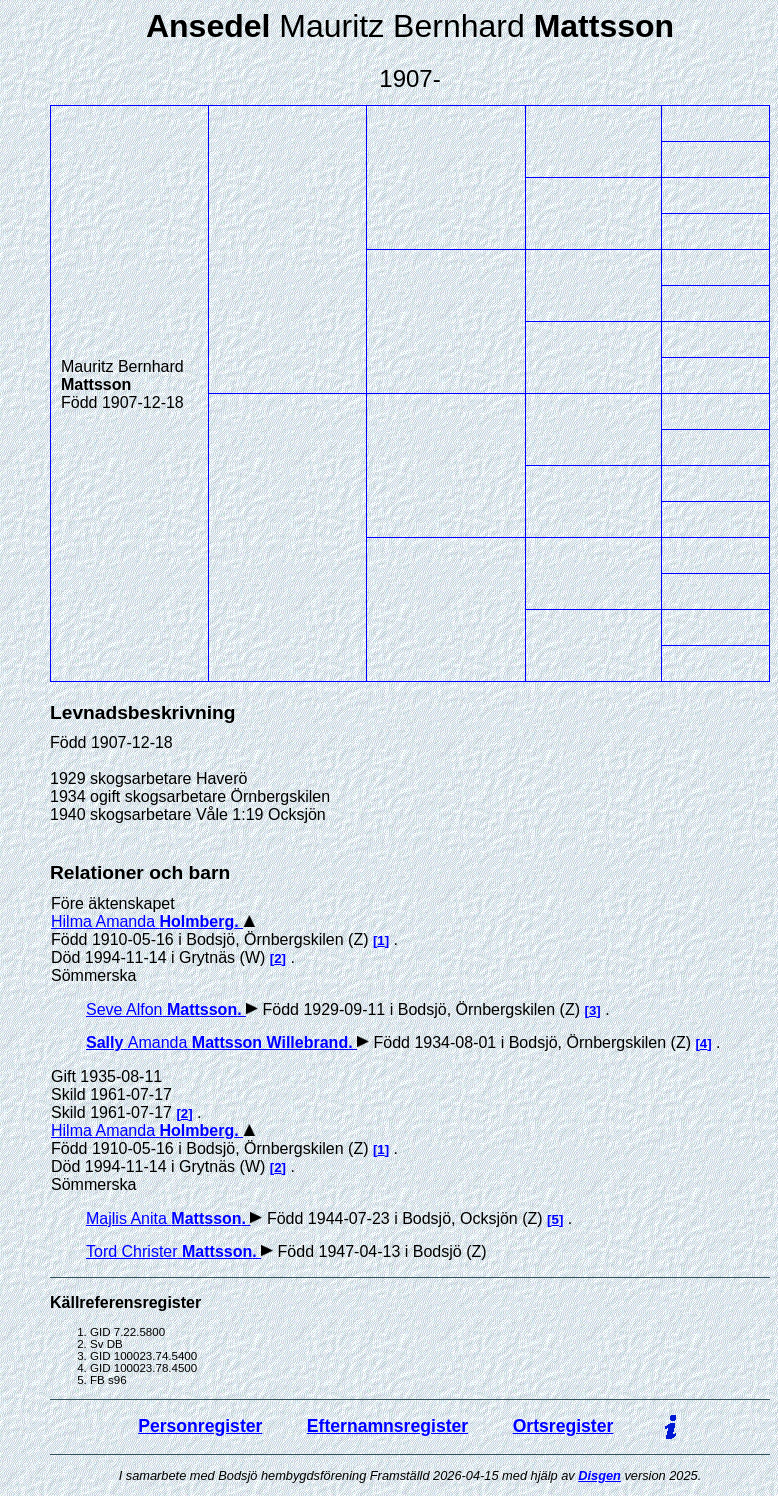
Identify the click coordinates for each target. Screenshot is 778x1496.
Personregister (200, 1426)
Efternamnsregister (387, 1426)
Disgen (599, 1475)
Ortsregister (563, 1426)
